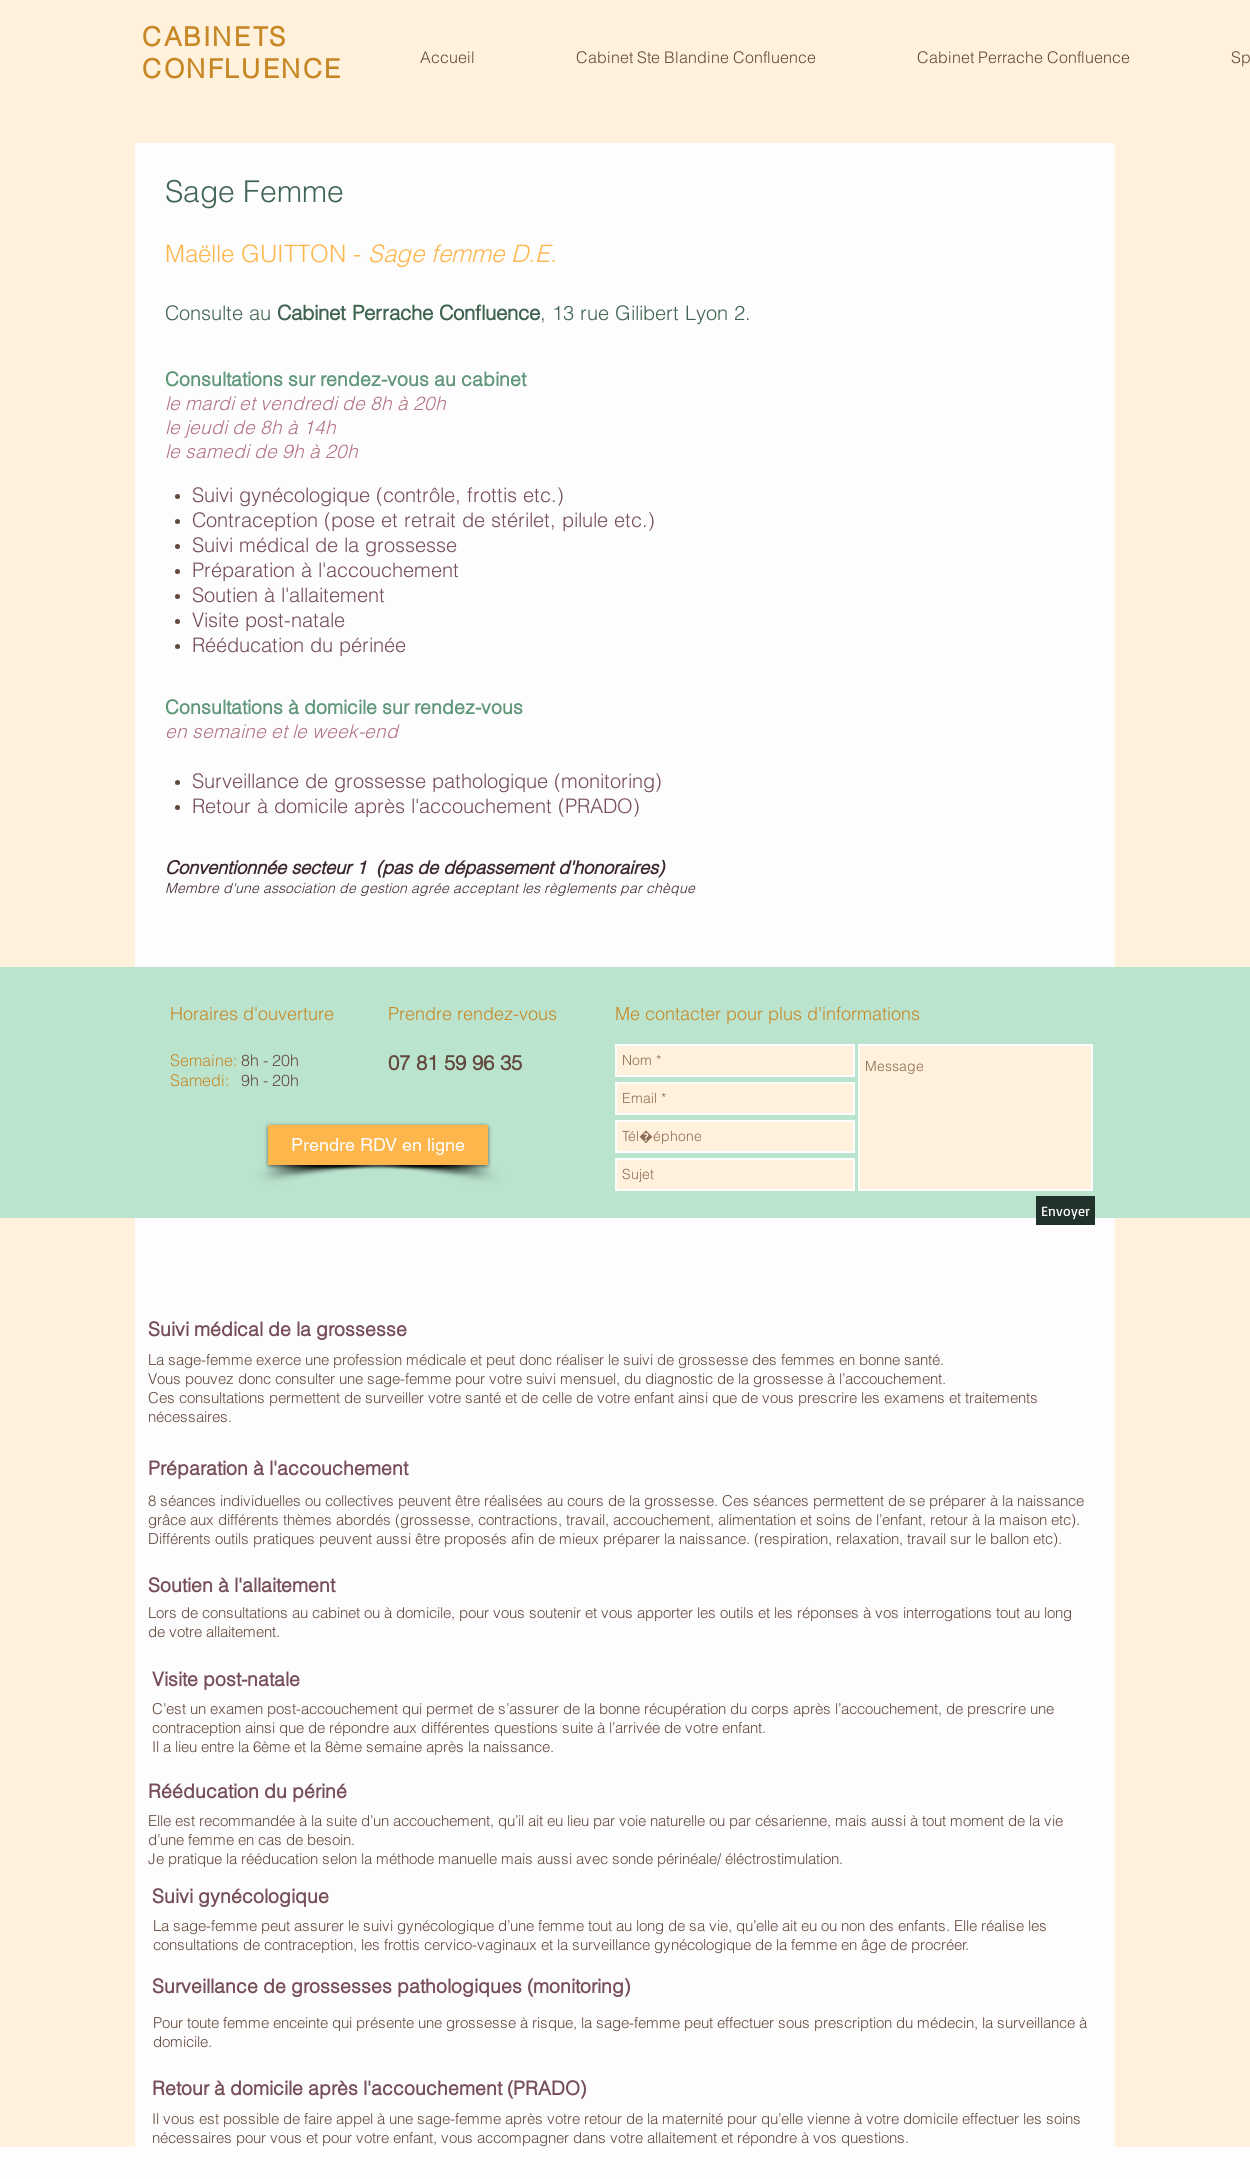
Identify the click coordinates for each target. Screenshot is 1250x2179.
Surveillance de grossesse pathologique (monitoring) (427, 780)
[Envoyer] (1065, 1210)
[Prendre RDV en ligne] (378, 1145)
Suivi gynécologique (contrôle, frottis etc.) (378, 494)
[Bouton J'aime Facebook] (1046, 17)
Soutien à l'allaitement (288, 594)
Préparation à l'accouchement (325, 569)
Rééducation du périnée (299, 644)
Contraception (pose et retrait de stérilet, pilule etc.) (423, 519)
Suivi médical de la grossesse (324, 544)
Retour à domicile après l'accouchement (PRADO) (416, 805)
